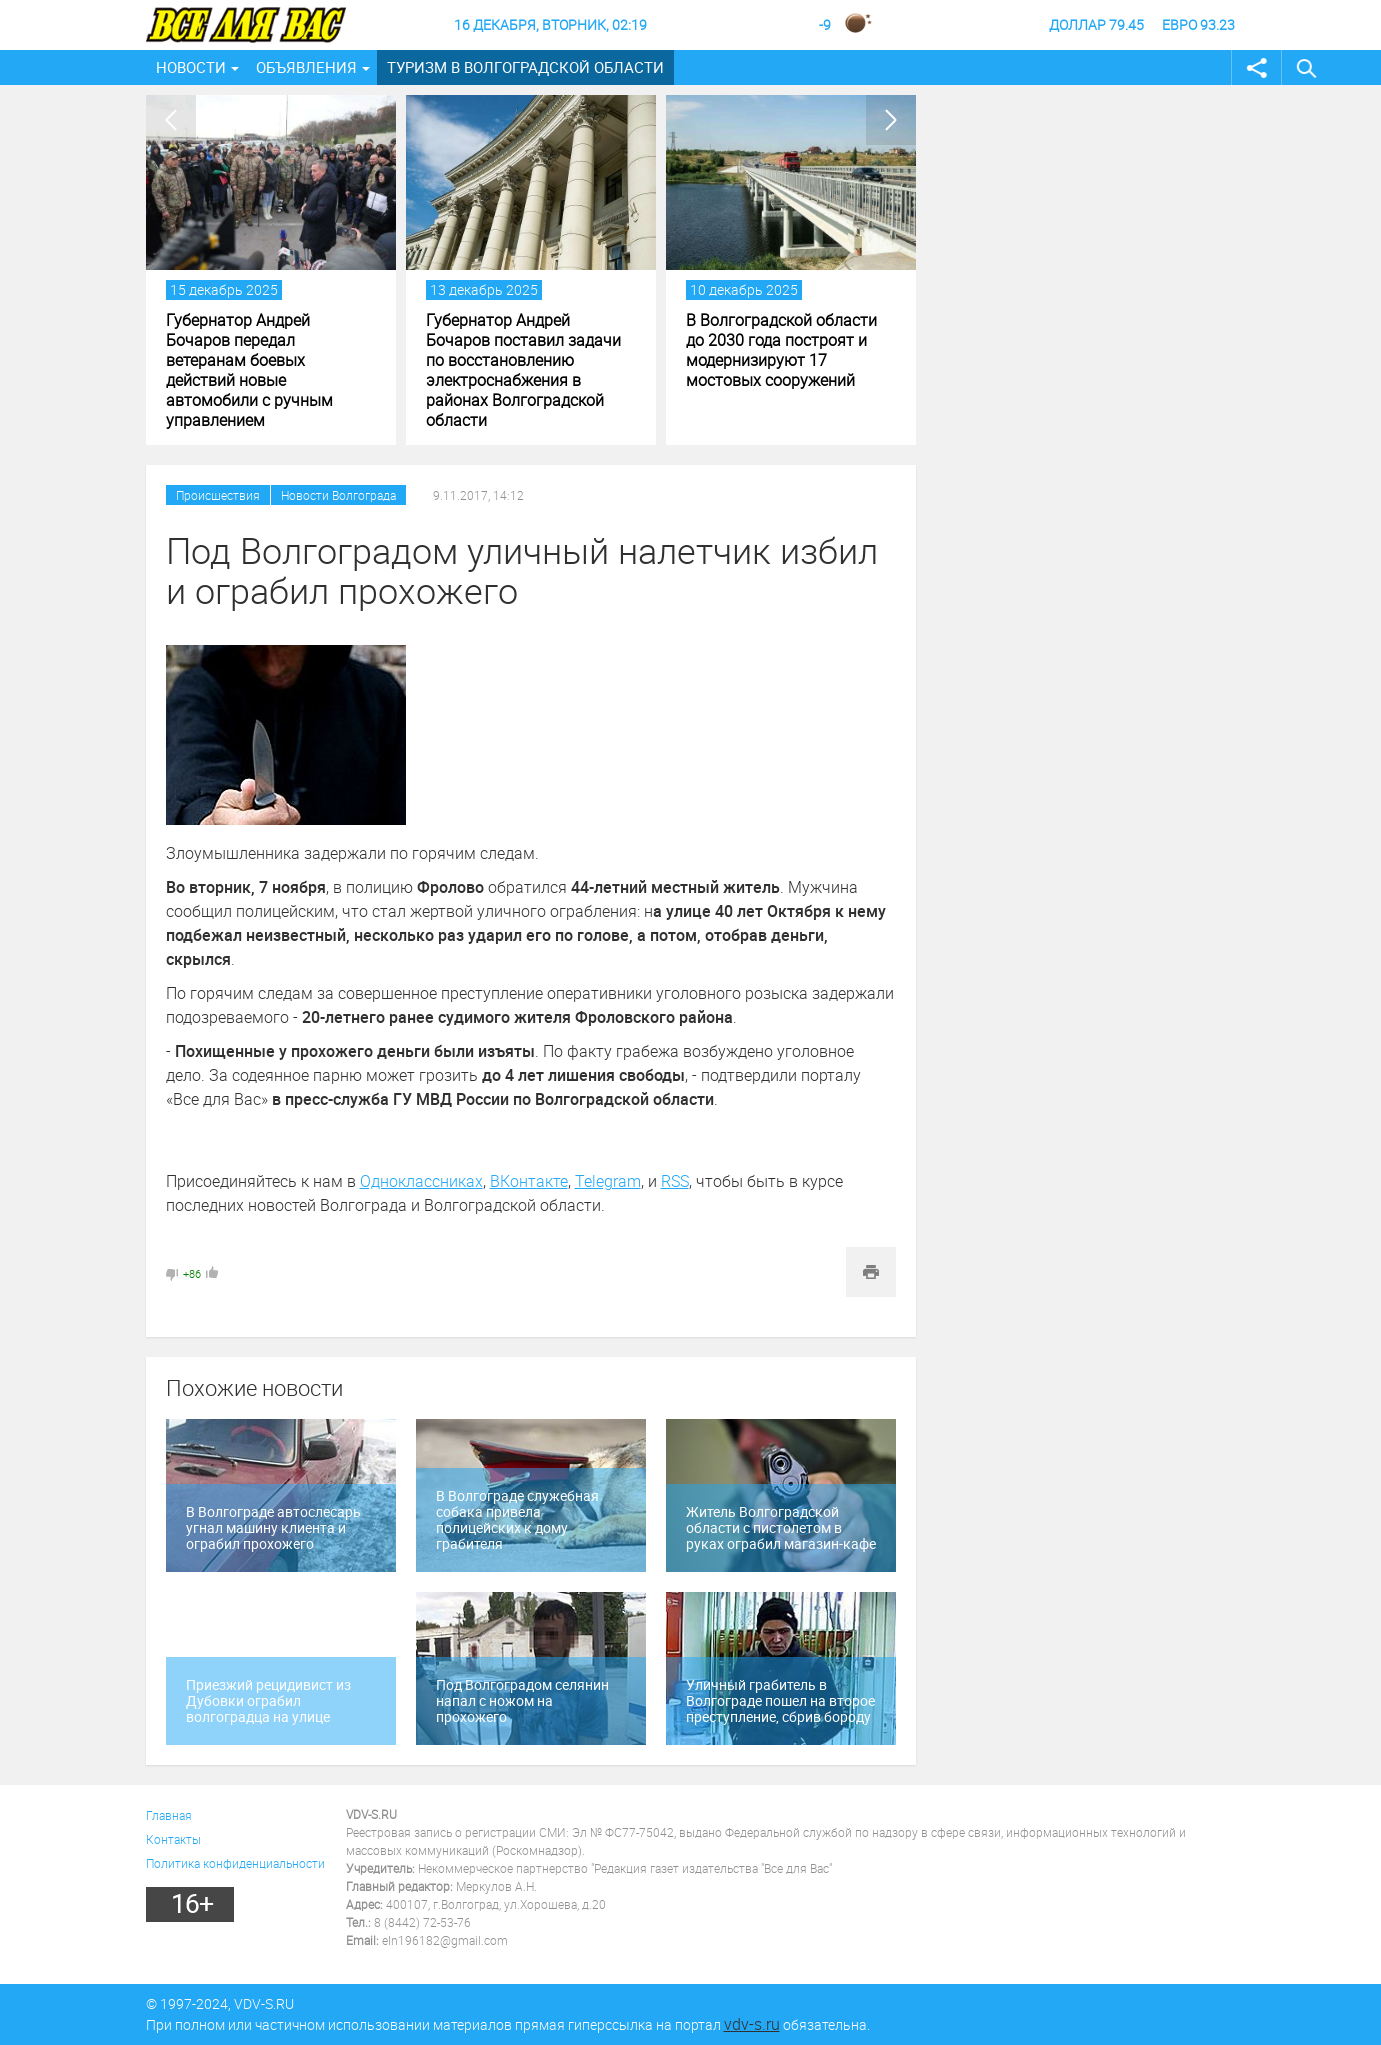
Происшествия (218, 495)
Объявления (306, 67)
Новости (191, 67)
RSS (675, 1181)
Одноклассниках (421, 1181)
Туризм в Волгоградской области (525, 67)
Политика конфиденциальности (235, 1863)
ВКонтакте (529, 1181)
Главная (169, 1815)
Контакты (173, 1839)
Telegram (608, 1181)
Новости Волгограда (338, 495)
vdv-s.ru (752, 2024)
